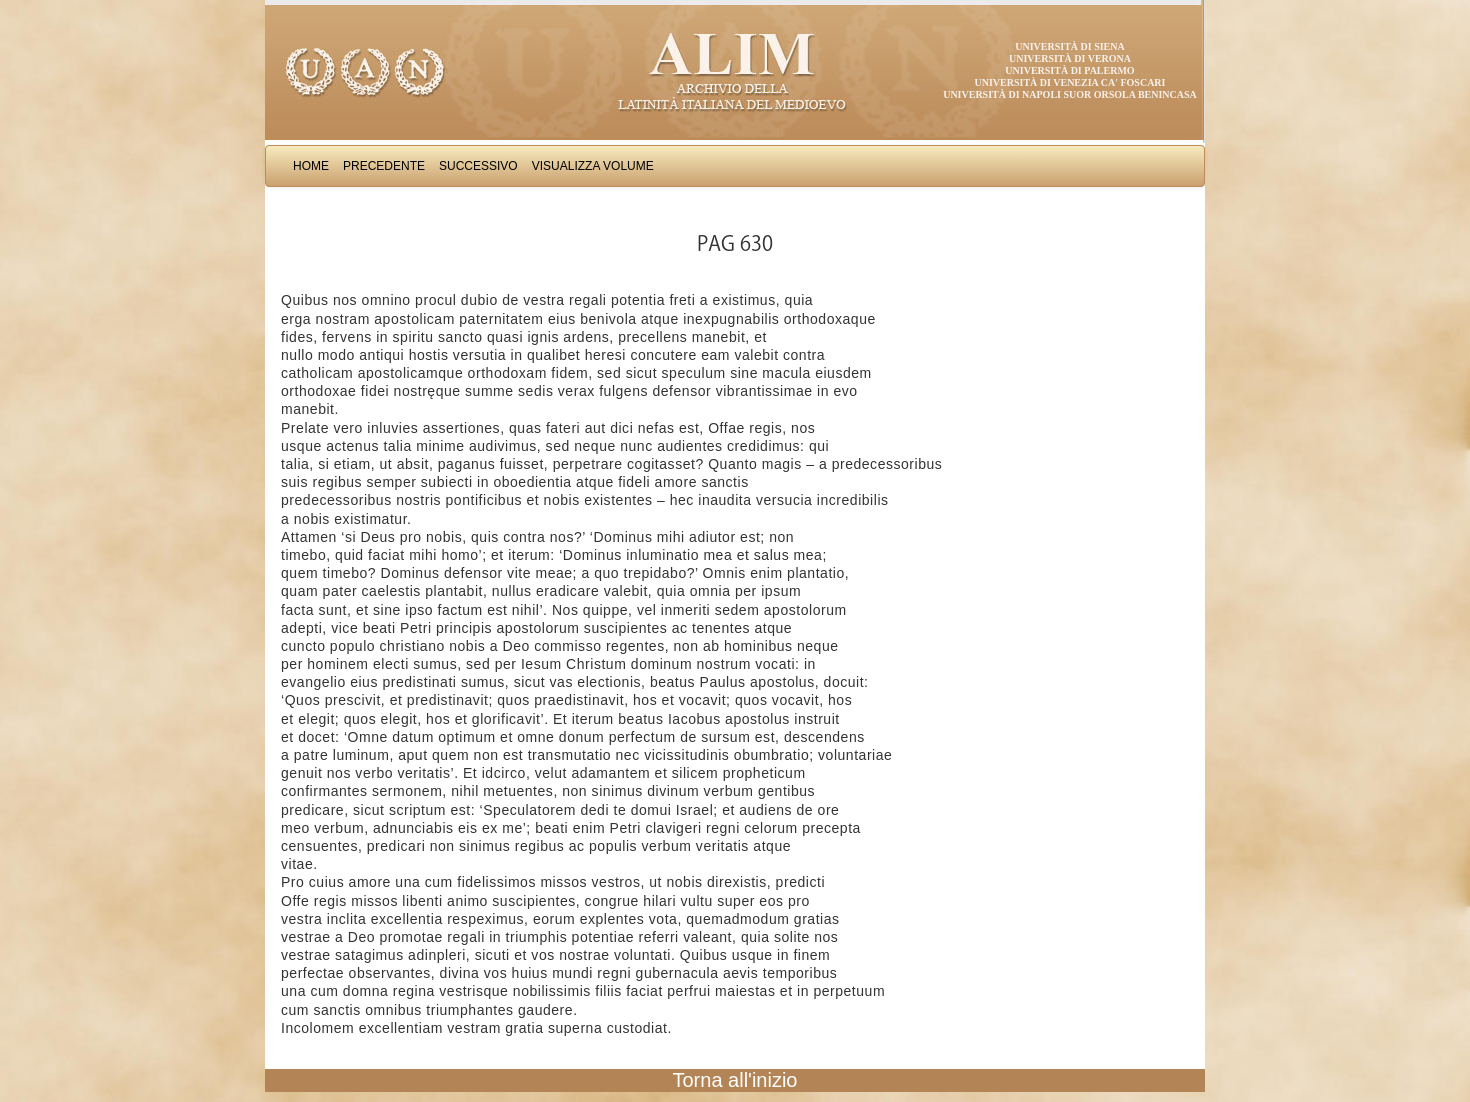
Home (311, 166)
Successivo (478, 166)
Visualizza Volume (593, 166)
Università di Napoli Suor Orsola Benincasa (1070, 94)
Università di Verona (1070, 58)
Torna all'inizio (735, 1080)
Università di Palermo (1069, 70)
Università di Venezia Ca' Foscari (1070, 82)
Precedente (384, 166)
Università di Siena (1069, 46)
